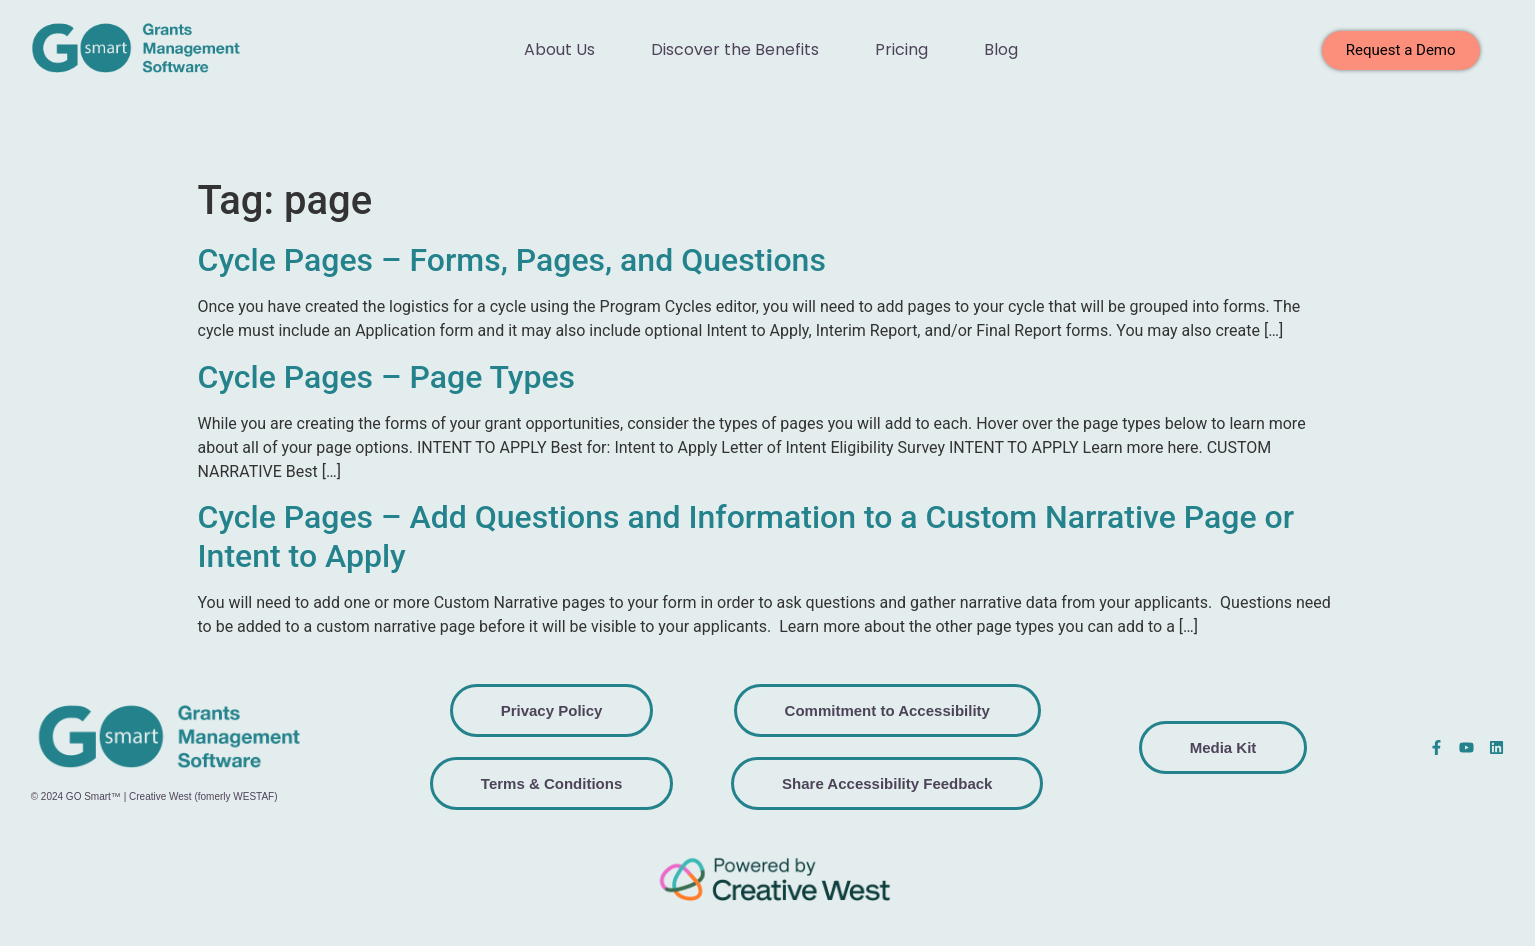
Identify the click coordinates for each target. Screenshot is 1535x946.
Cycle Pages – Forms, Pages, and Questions (512, 260)
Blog (1001, 49)
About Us (559, 49)
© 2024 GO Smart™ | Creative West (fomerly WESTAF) (154, 796)
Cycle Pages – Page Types (387, 377)
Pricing (901, 49)
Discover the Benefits (735, 49)
